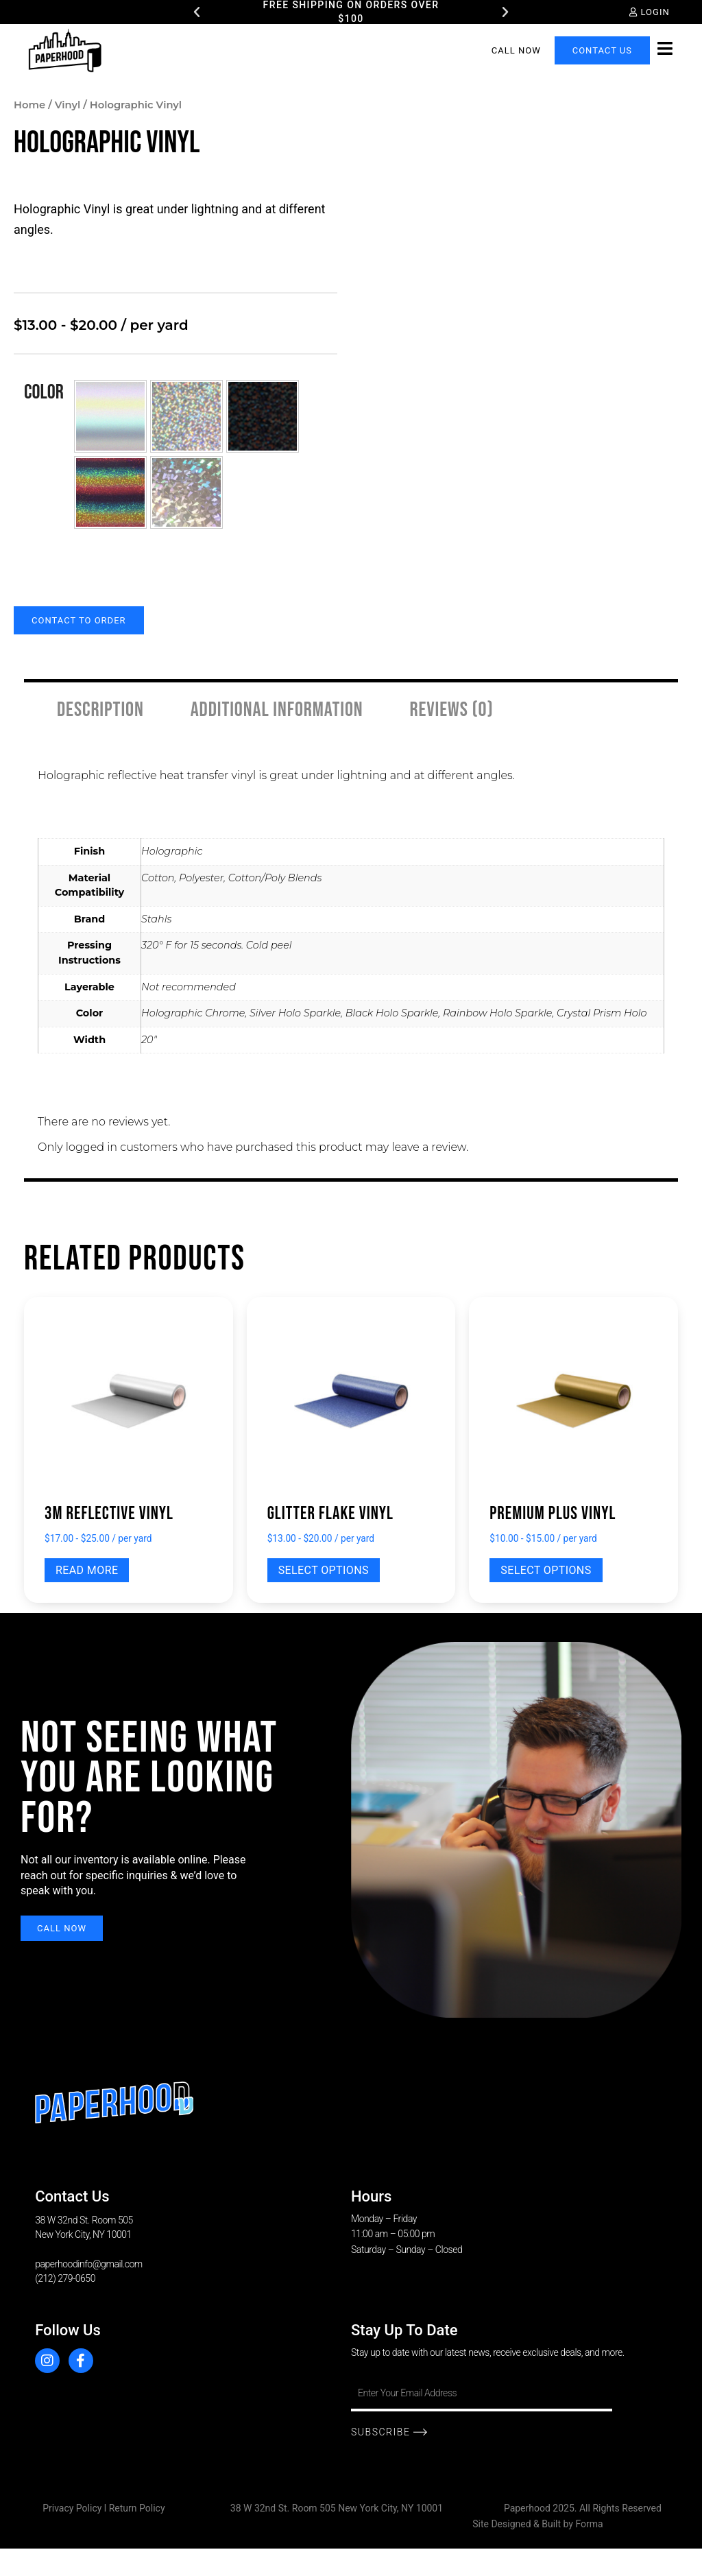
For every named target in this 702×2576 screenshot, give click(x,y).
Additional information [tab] (277, 737)
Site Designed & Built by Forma (537, 2551)
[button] (197, 12)
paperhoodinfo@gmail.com (89, 2291)
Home (29, 132)
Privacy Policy (72, 2535)
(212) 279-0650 (65, 2306)
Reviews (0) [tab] (451, 737)
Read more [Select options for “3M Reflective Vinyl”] (87, 1597)
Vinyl (68, 132)
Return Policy (137, 2535)
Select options (323, 1597)
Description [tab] (100, 737)
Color (44, 419)
